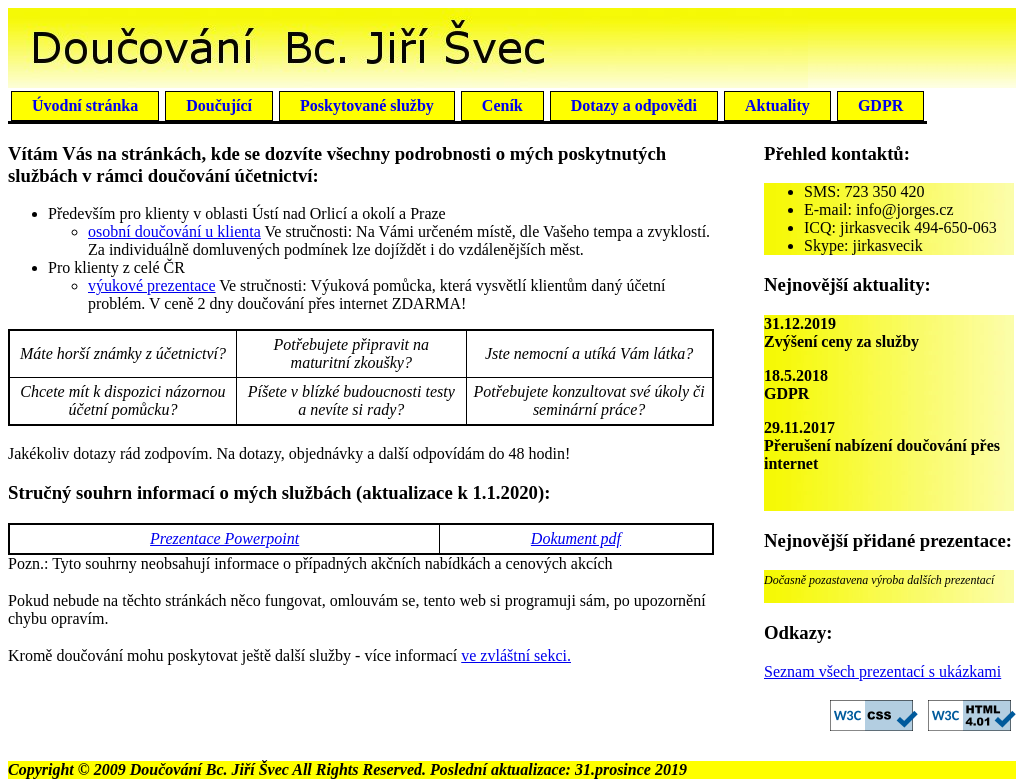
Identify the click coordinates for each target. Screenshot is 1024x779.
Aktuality (777, 105)
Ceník (502, 105)
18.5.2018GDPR (796, 384)
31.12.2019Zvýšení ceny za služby (841, 332)
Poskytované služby (367, 105)
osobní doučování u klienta (174, 231)
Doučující (219, 105)
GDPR (880, 105)
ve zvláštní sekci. (516, 655)
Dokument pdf (576, 538)
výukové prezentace (151, 285)
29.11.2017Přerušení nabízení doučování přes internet (882, 445)
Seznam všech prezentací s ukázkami (882, 671)
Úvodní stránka (85, 105)
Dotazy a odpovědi (634, 105)
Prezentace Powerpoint (224, 538)
